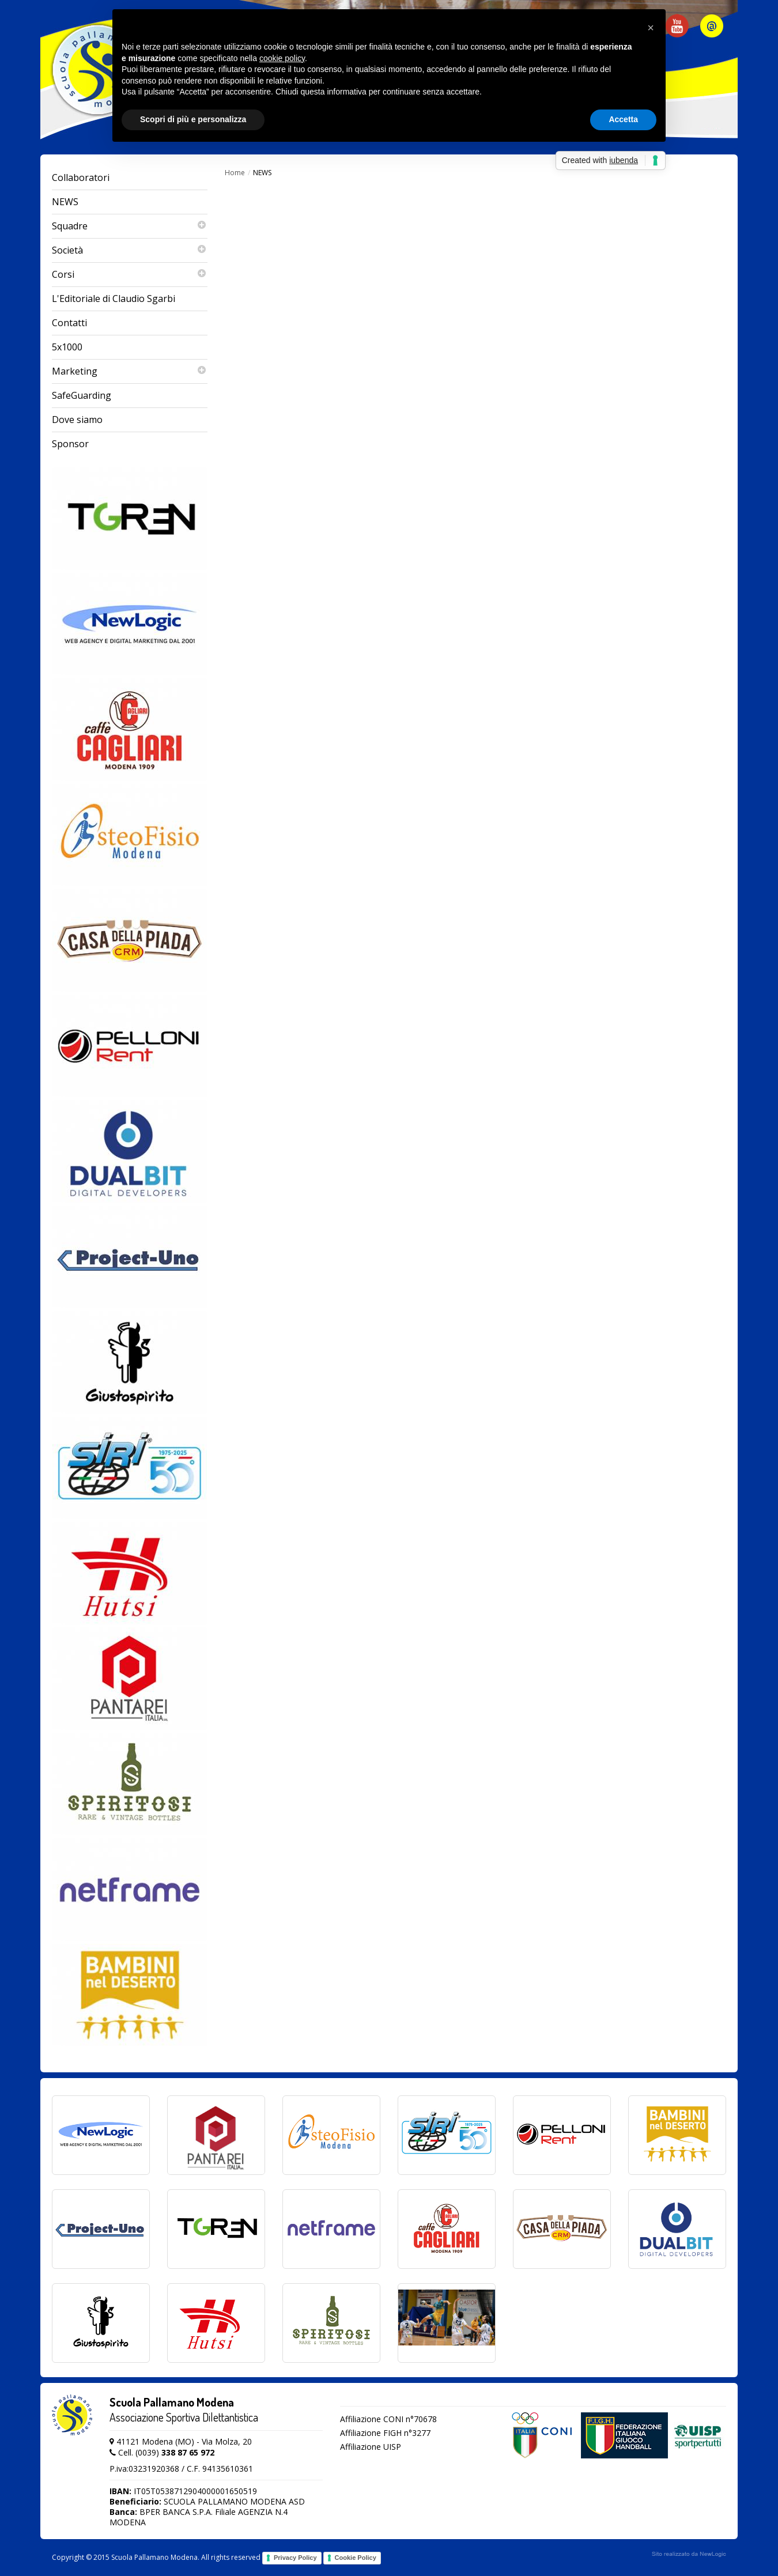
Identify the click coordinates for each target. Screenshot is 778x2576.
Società (129, 250)
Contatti (69, 322)
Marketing (129, 371)
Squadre (129, 226)
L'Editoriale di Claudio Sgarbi (113, 298)
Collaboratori (80, 177)
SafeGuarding (81, 395)
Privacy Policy (295, 2557)
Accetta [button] (623, 119)
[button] (650, 27)
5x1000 (67, 347)
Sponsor (70, 443)
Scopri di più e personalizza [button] (193, 119)
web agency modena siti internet (689, 2554)
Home (235, 172)
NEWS (65, 201)
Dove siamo (77, 419)
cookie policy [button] (282, 58)
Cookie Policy (355, 2557)
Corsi (129, 274)
